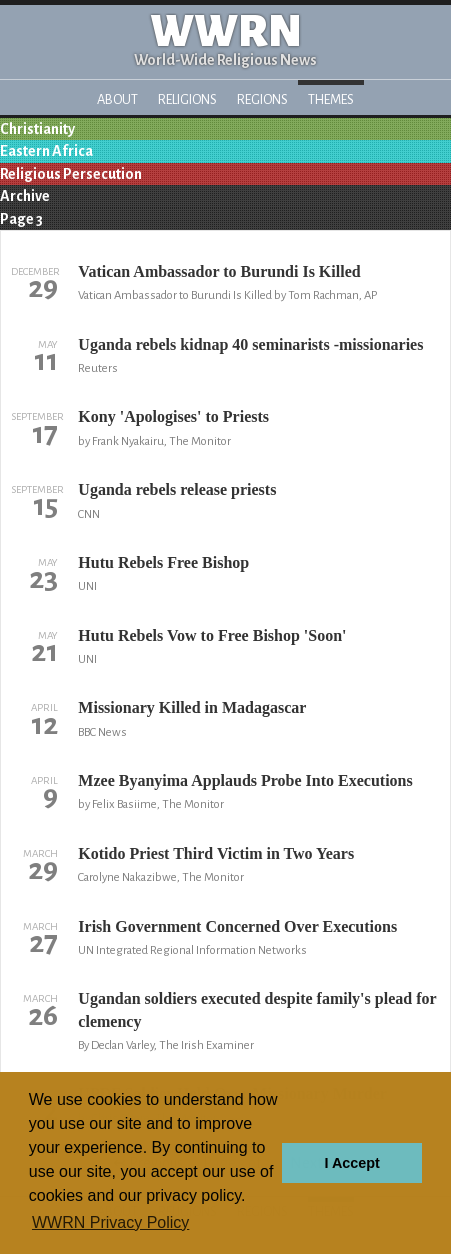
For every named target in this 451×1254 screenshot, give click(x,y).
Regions (262, 99)
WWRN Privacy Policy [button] (110, 1222)
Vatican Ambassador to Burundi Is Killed (219, 271)
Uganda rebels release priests (177, 489)
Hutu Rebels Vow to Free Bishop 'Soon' (212, 635)
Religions (187, 99)
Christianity (37, 129)
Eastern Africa (46, 151)
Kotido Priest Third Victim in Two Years (216, 853)
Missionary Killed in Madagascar (192, 707)
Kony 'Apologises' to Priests (173, 416)
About (117, 99)
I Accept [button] (351, 1163)
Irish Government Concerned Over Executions (237, 926)
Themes (331, 99)
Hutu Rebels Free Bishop (163, 562)
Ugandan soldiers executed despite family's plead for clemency (257, 1009)
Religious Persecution (71, 174)
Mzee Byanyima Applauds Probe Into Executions (245, 780)
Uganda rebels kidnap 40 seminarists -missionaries (250, 344)
